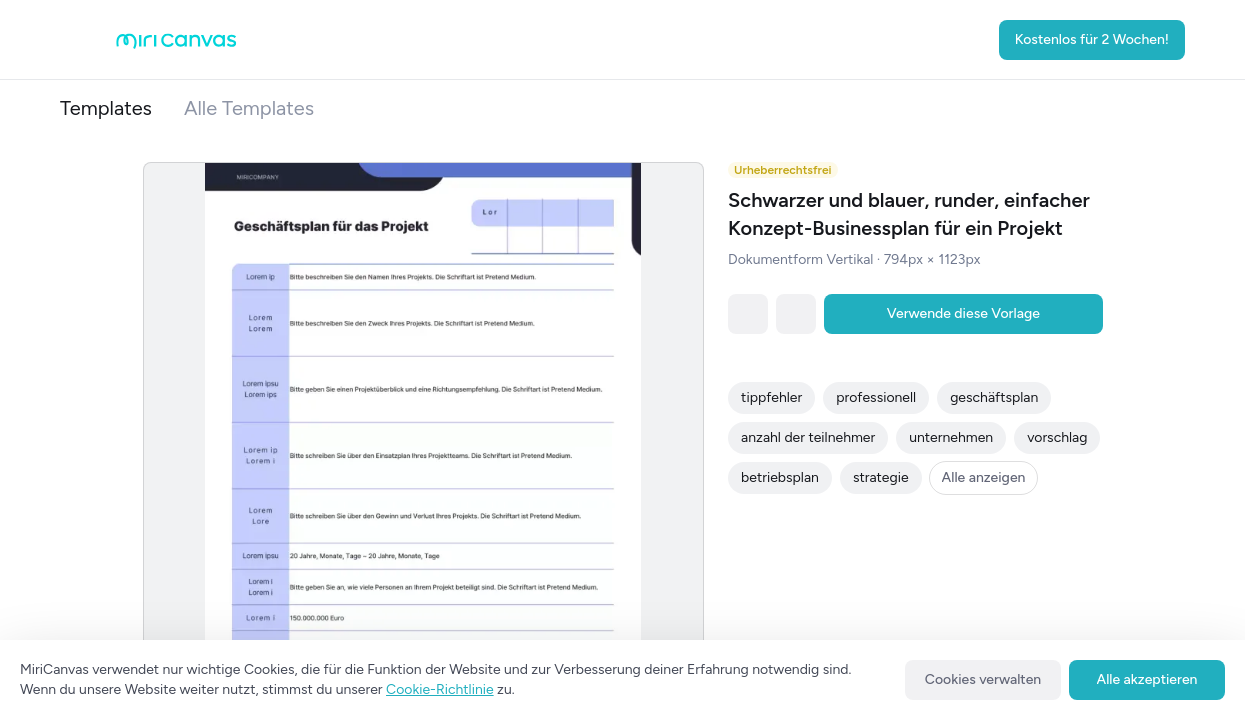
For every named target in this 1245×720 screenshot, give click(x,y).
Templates (106, 108)
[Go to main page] (176, 44)
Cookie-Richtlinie (440, 689)
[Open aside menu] (84, 40)
